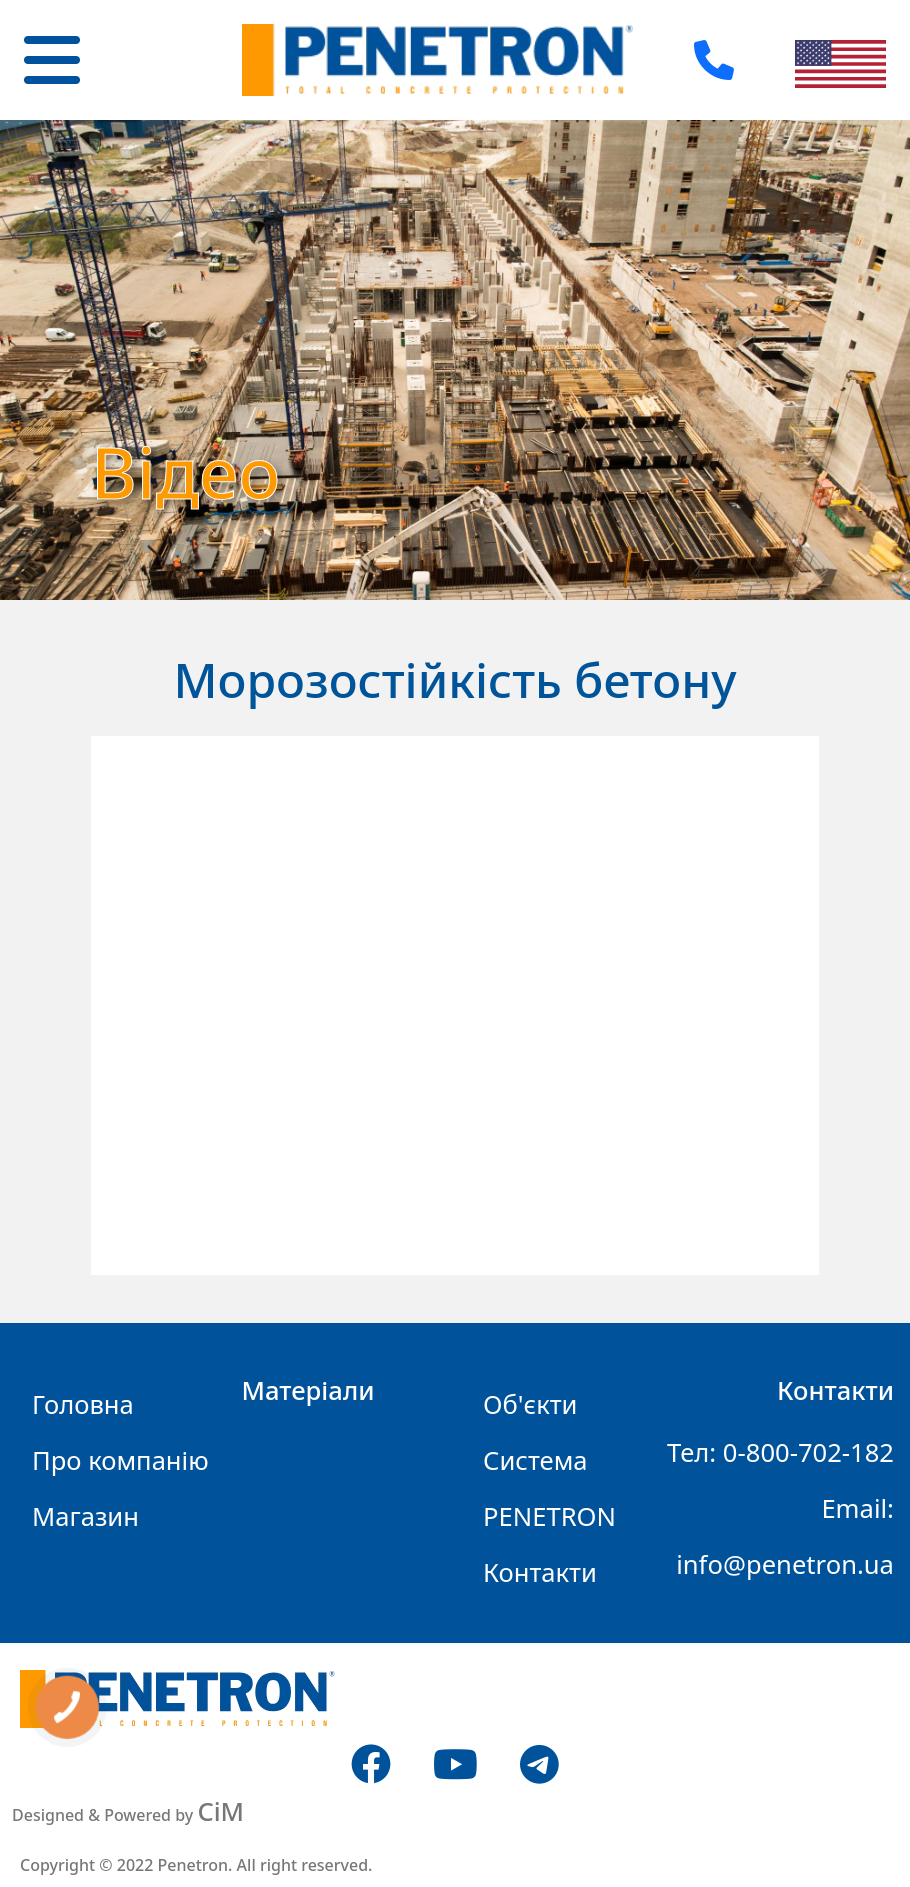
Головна (83, 1404)
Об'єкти (530, 1404)
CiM (220, 1811)
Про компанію (120, 1460)
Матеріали (308, 1390)
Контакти (540, 1572)
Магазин (85, 1516)
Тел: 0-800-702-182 (780, 1452)
